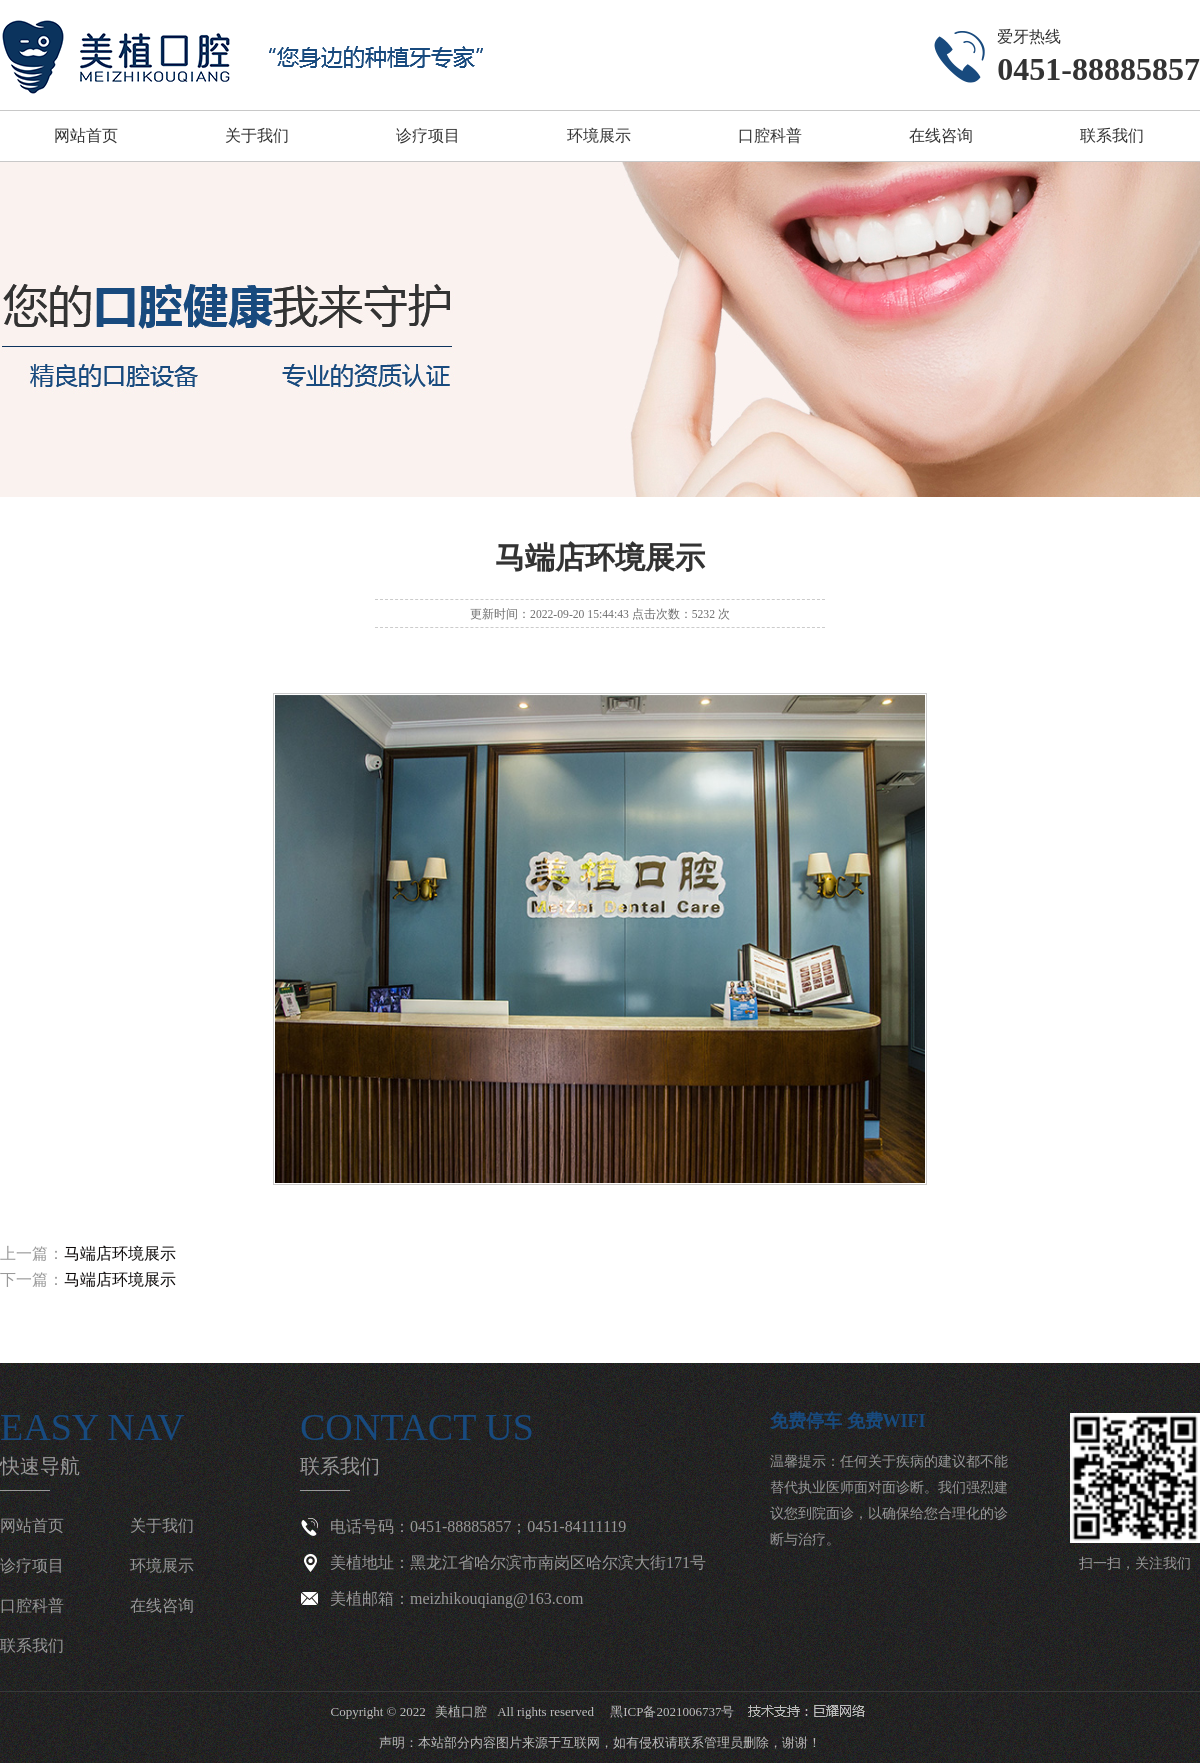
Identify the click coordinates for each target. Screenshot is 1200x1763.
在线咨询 (941, 135)
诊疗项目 (428, 135)
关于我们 (257, 135)
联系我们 (1112, 135)
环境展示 (599, 135)
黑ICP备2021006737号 (672, 1711)
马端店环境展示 (120, 1253)
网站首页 (86, 135)
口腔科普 (770, 135)
